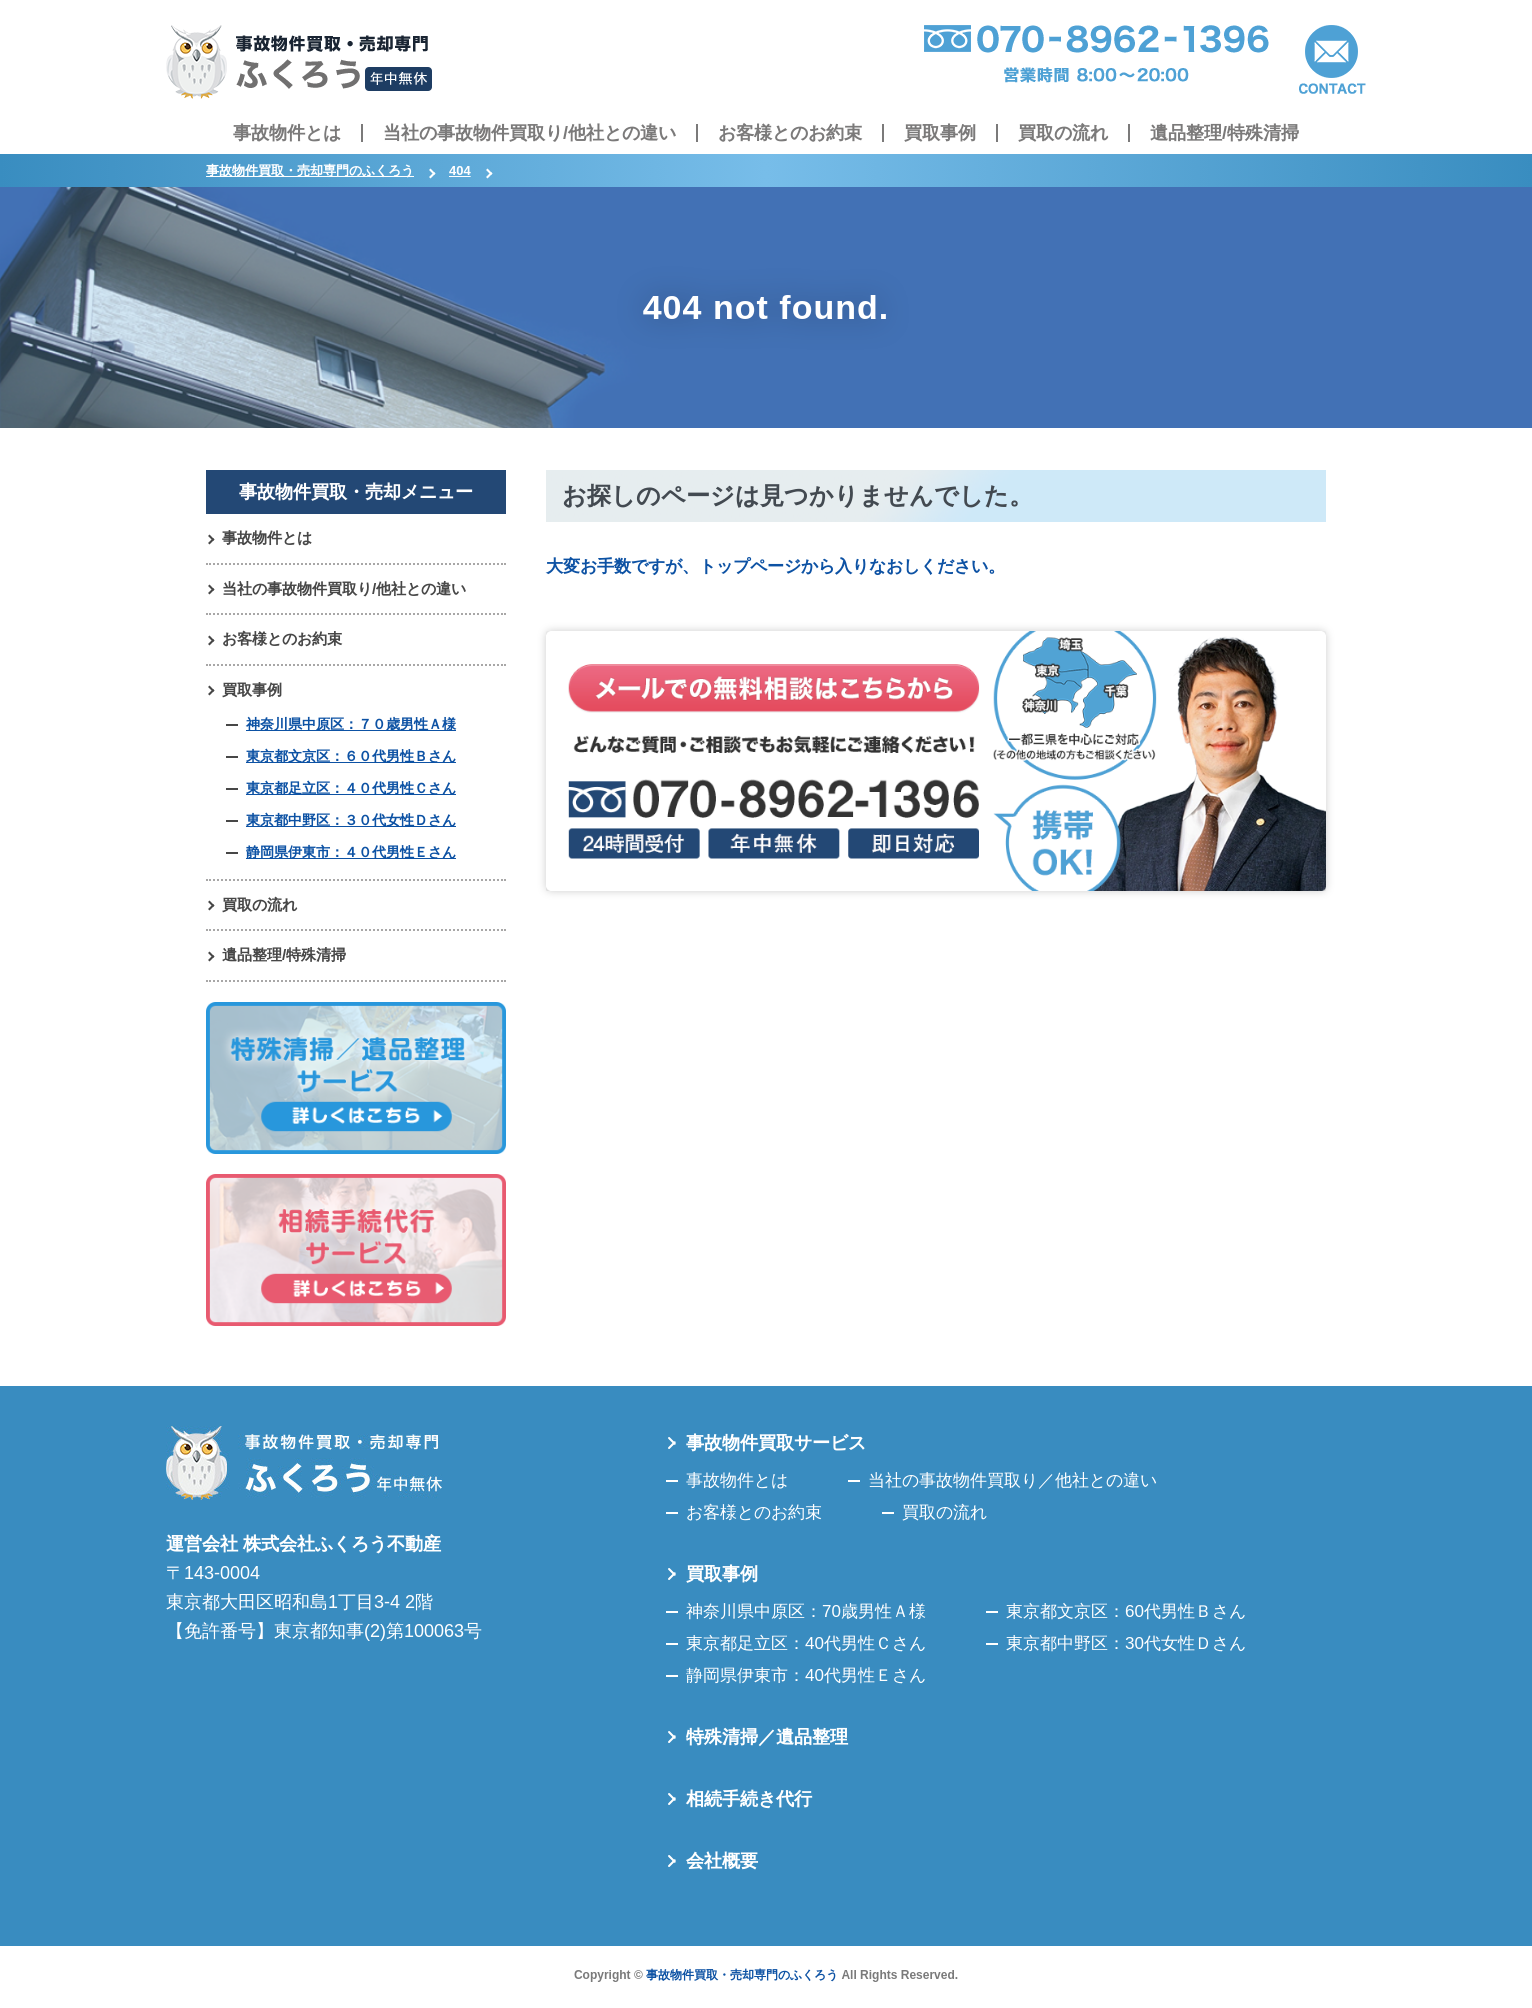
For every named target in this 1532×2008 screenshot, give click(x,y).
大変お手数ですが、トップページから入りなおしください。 (789, 566)
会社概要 (722, 1871)
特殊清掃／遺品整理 (767, 1747)
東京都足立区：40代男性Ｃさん (806, 1653)
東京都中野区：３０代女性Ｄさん (351, 827)
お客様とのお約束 (790, 133)
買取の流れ (1063, 133)
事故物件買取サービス (776, 1453)
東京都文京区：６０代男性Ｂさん (351, 762)
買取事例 (940, 133)
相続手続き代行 (749, 1809)
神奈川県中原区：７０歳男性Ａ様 (351, 730)
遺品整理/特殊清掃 (1224, 133)
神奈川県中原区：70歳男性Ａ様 (806, 1621)
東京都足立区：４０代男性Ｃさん (351, 795)
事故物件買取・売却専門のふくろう (742, 1985)
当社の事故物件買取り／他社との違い (1012, 1490)
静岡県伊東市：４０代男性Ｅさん (351, 859)
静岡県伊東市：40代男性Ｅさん (806, 1685)
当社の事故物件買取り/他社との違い (529, 133)
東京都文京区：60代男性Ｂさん (1126, 1621)
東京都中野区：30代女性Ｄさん (1126, 1653)
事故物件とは (287, 133)
